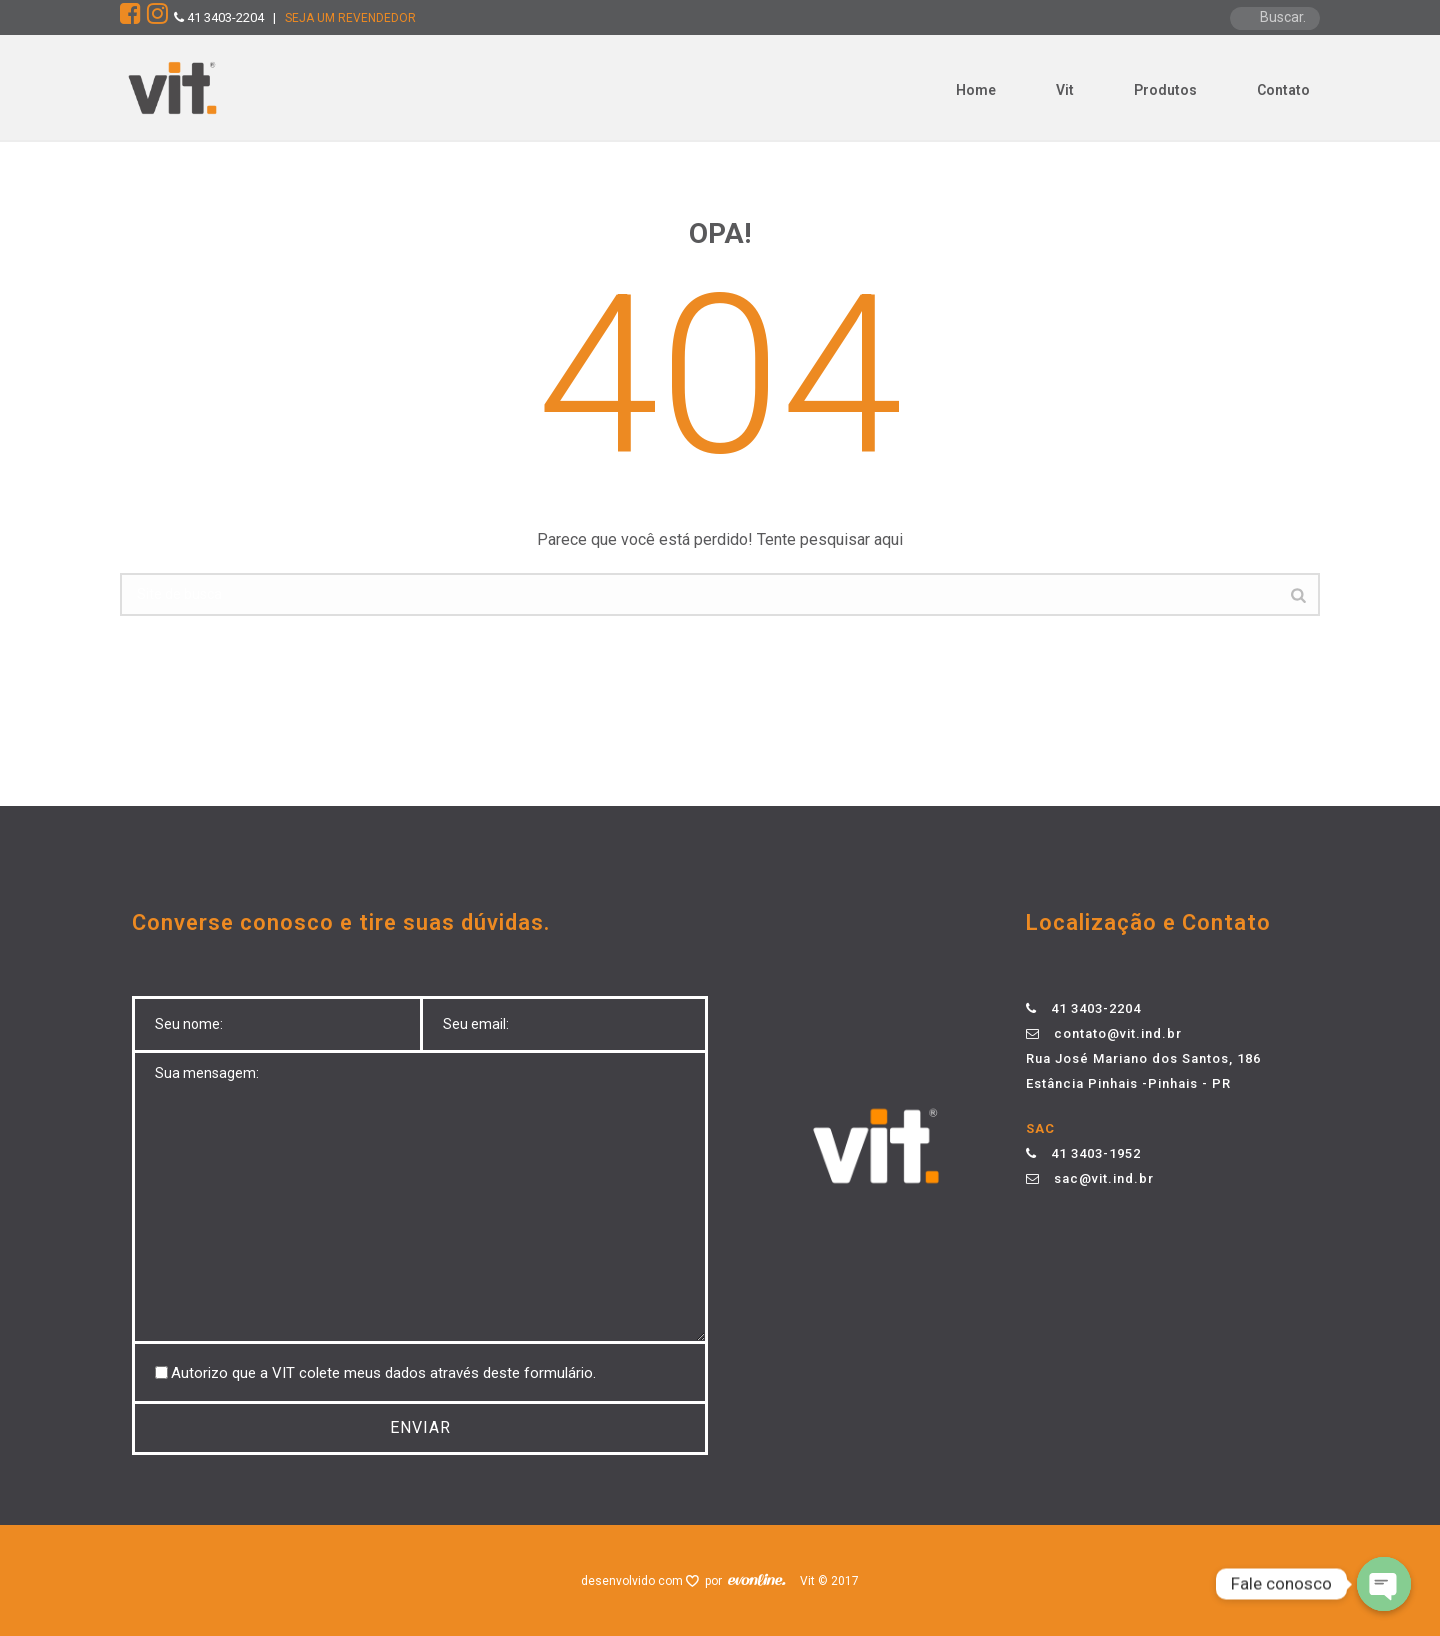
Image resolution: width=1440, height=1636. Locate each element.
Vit (1065, 90)
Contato (1283, 90)
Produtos (1165, 90)
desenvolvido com (633, 1581)
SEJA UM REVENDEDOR (350, 18)
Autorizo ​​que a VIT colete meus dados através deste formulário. (383, 1373)
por (716, 1581)
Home (976, 90)
